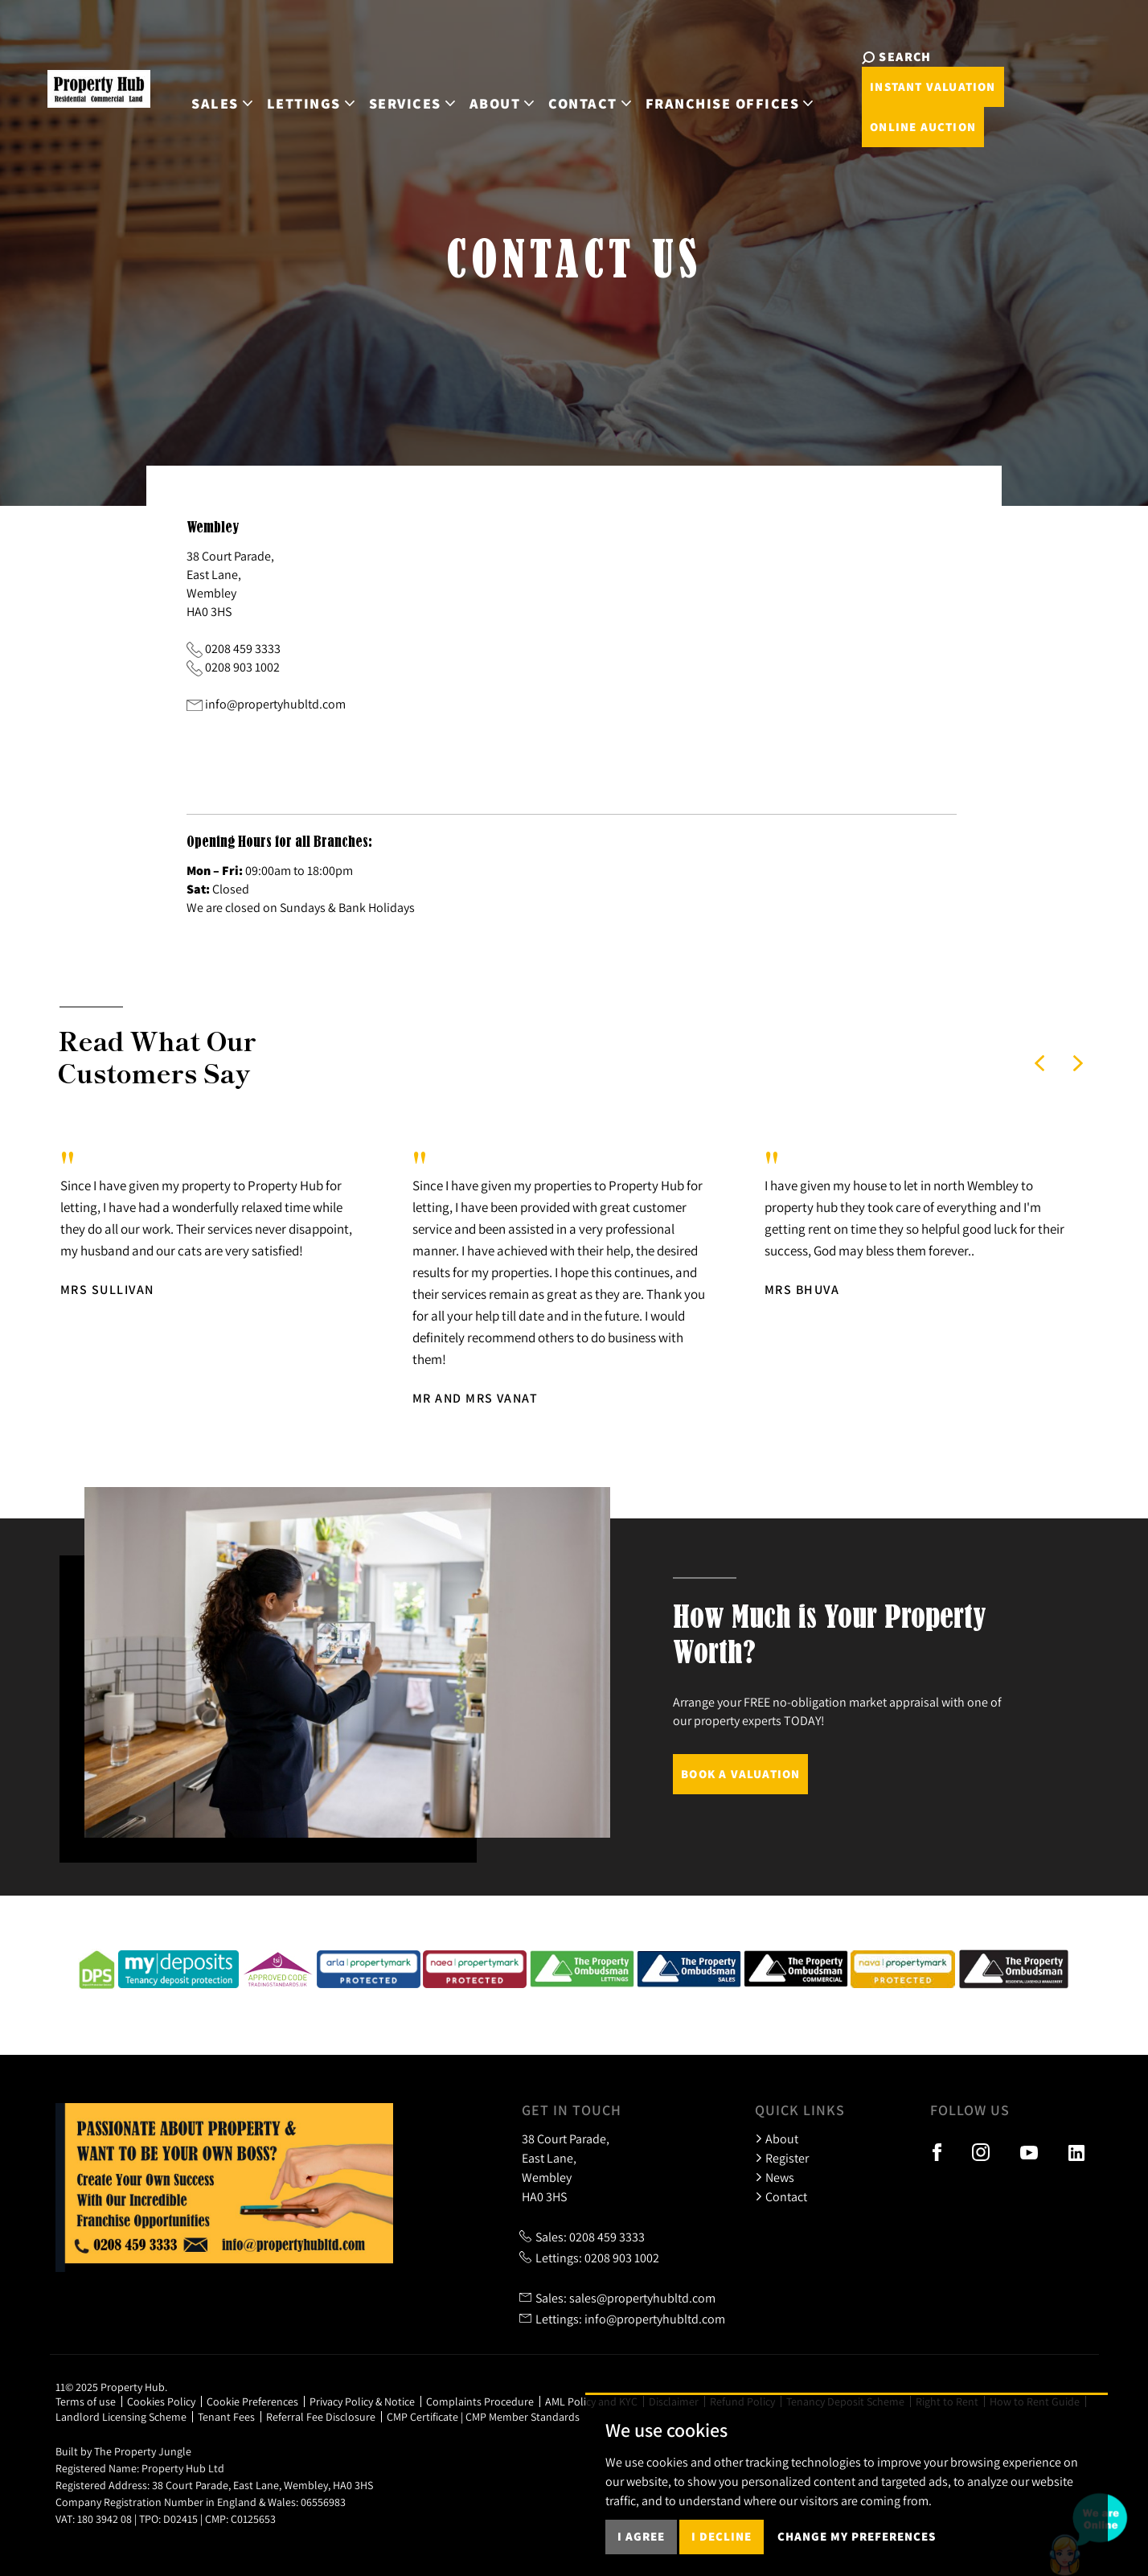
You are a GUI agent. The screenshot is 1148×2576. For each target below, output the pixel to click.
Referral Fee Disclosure (320, 2417)
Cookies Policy (161, 2401)
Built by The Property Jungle (123, 2451)
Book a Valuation (740, 1773)
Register (782, 2158)
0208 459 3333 (243, 648)
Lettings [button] (294, 85)
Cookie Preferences (252, 2401)
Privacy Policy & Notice (362, 2401)
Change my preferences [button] (856, 2536)
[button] (1039, 1063)
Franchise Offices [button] (712, 85)
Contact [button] (572, 85)
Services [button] (395, 85)
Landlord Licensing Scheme (121, 2417)
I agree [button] (641, 2536)
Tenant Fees (226, 2417)
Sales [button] (204, 85)
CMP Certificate (422, 2417)
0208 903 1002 (242, 667)
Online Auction (896, 106)
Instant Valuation (1009, 66)
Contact (781, 2196)
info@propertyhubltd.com (275, 704)
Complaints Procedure (480, 2401)
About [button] (485, 85)
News (774, 2177)
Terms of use (85, 2401)
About (776, 2138)
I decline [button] (721, 2536)
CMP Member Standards (522, 2417)
